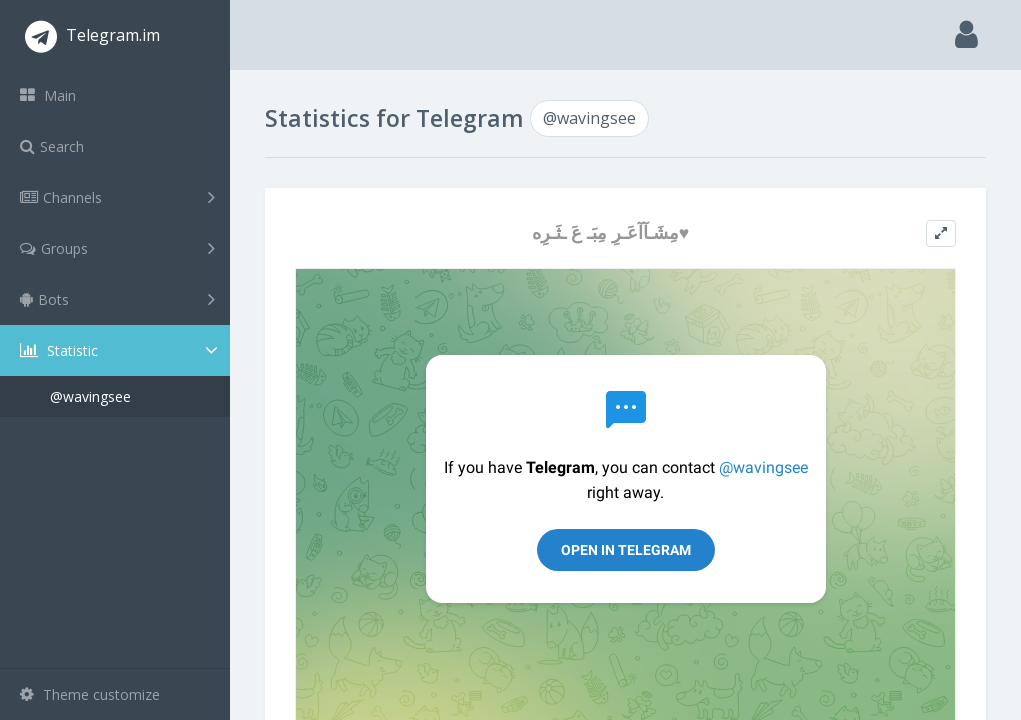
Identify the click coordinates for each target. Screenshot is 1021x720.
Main (48, 95)
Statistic (121, 350)
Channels (117, 197)
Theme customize (90, 694)
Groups (117, 248)
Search (52, 146)
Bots (117, 299)
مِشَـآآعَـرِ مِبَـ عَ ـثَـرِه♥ (610, 232)
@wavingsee (90, 396)
